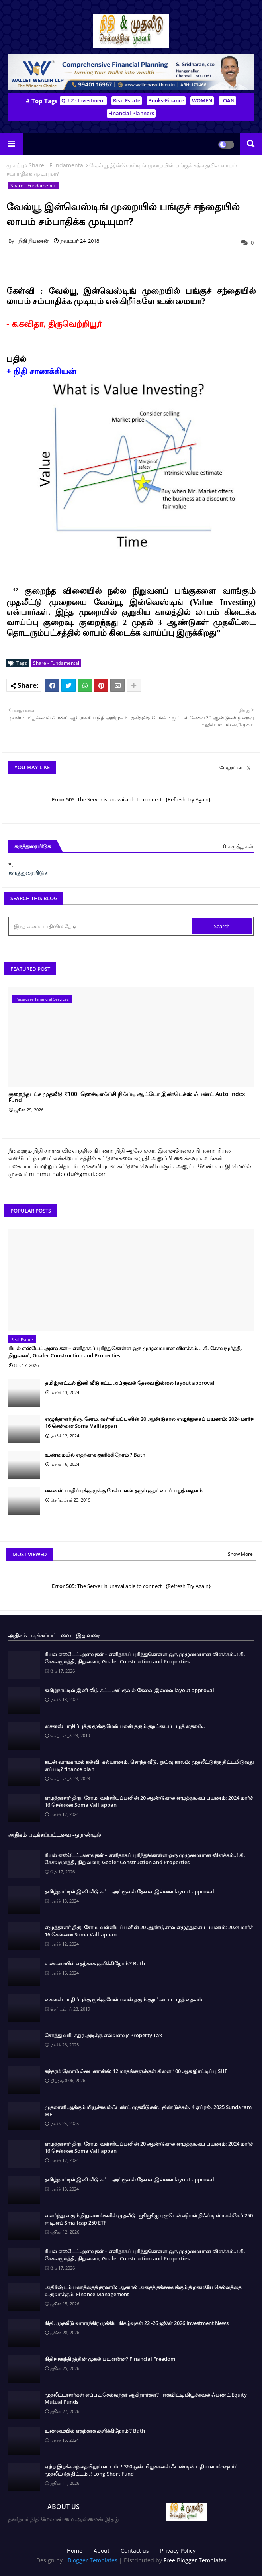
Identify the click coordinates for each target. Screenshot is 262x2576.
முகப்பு (15, 165)
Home (74, 2550)
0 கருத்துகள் (238, 846)
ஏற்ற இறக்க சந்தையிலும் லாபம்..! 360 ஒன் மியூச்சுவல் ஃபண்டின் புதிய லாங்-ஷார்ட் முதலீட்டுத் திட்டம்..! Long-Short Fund (142, 2470)
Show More (240, 1554)
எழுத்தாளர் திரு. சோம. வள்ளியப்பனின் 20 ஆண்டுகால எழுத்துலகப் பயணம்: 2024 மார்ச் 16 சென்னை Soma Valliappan (149, 1422)
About (101, 2550)
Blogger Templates (92, 2560)
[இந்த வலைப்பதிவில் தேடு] (101, 926)
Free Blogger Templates (195, 2560)
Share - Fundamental (57, 165)
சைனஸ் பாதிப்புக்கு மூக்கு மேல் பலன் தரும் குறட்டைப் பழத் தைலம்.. (125, 1490)
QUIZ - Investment (83, 100)
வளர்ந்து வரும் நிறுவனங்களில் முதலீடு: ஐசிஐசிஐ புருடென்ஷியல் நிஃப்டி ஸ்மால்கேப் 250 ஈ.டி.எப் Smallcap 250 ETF (149, 2219)
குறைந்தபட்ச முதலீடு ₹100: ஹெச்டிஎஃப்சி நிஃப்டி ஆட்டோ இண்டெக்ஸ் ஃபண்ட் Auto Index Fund (126, 1097)
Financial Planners (131, 113)
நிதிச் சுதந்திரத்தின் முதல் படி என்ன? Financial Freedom (110, 2358)
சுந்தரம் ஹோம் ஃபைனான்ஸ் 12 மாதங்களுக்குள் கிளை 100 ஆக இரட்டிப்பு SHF (136, 2071)
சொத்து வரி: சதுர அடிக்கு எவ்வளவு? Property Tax (103, 2035)
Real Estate (126, 100)
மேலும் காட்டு (235, 767)
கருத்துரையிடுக (28, 872)
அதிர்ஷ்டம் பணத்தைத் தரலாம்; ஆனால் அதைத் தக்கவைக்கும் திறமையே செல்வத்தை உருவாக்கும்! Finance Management (143, 2290)
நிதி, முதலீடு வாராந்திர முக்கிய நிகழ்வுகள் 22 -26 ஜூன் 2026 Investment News (137, 2323)
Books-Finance (166, 100)
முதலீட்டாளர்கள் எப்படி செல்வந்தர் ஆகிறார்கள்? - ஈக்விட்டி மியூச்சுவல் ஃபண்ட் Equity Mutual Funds (146, 2398)
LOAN (227, 100)
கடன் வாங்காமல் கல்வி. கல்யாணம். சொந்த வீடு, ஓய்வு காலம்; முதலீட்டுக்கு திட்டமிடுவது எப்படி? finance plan (149, 1765)
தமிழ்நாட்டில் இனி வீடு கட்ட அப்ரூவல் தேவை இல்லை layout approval (130, 1382)
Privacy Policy (178, 2550)
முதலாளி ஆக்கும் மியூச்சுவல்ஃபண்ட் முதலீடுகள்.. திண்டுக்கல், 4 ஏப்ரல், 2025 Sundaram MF (148, 2110)
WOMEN (202, 100)
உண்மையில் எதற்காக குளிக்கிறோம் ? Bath (95, 1454)
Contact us (135, 2550)
